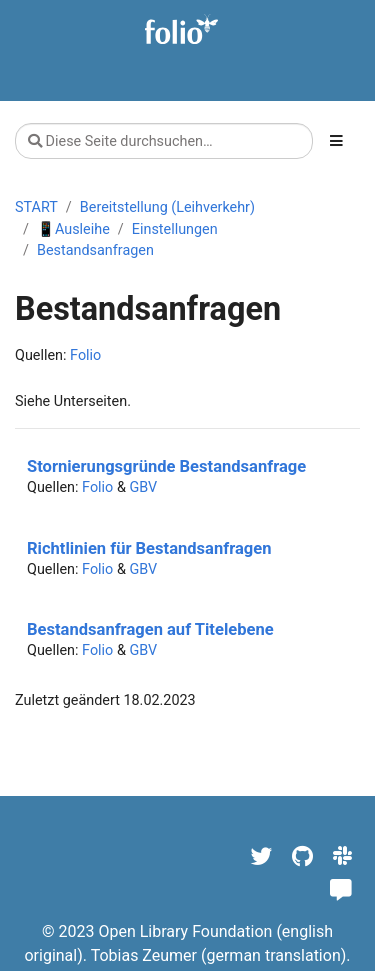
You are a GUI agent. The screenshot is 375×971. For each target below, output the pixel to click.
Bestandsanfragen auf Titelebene (150, 629)
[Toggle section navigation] (336, 141)
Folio (85, 355)
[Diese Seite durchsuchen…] (164, 141)
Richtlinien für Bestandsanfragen (149, 548)
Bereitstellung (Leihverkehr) (167, 207)
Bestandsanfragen (95, 250)
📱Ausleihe (73, 229)
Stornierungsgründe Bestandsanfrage (166, 466)
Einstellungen (175, 229)
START (36, 207)
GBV (143, 487)
